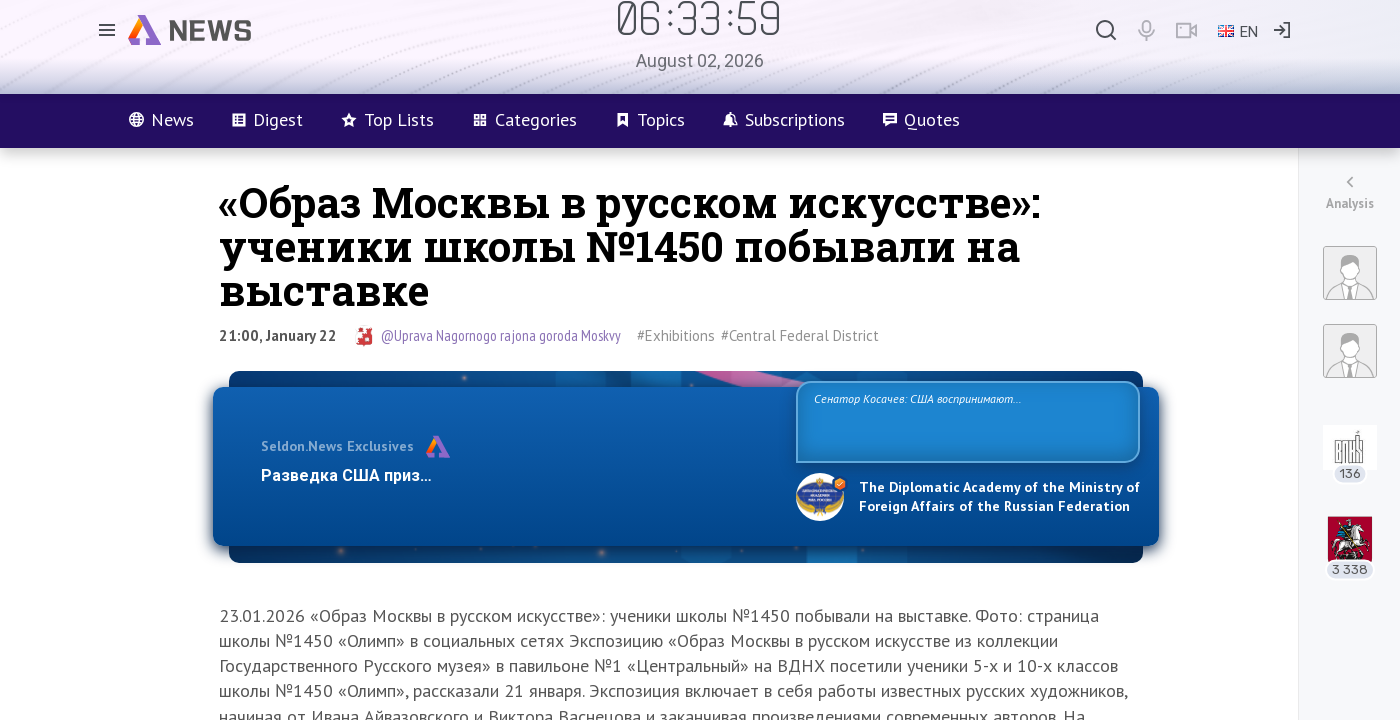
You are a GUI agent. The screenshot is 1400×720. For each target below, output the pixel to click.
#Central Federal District (800, 335)
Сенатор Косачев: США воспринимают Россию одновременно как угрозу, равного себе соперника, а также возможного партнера (965, 420)
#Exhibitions (676, 335)
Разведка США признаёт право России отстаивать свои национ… (518, 475)
